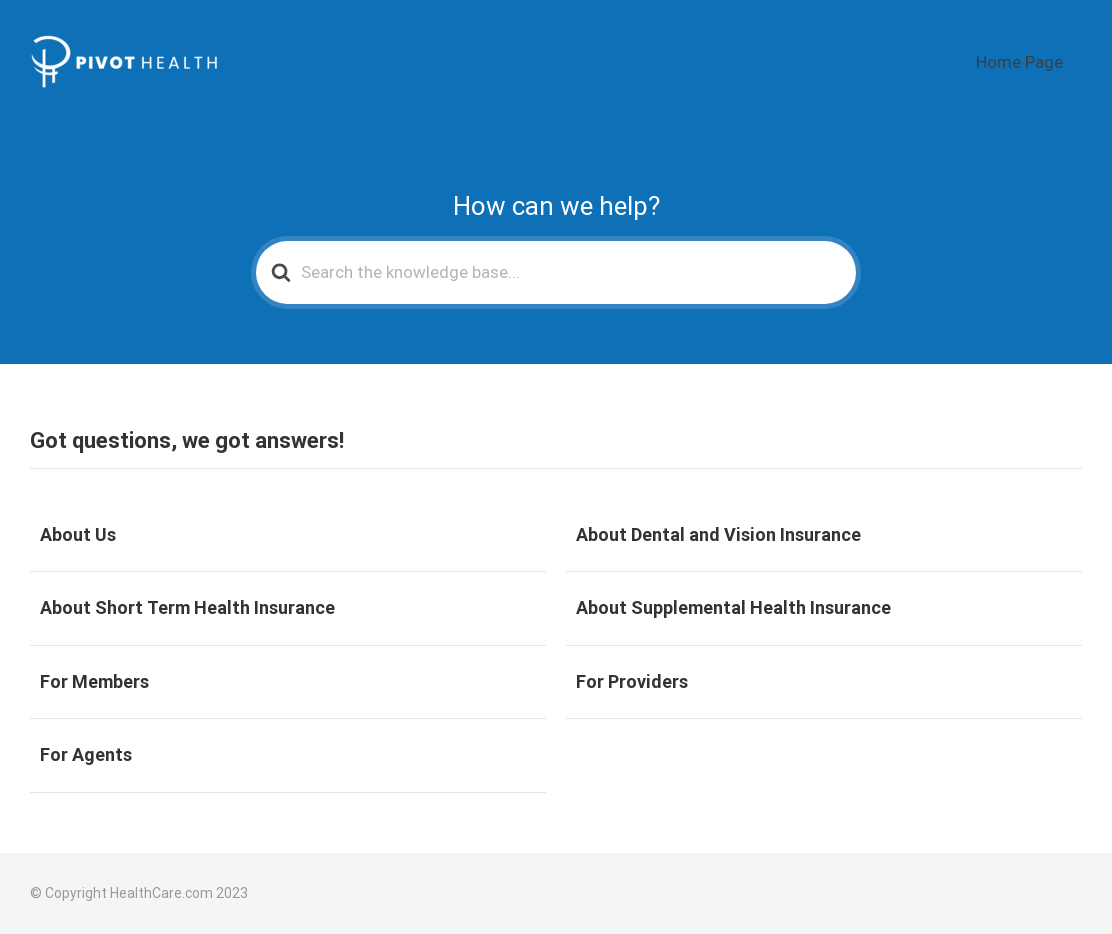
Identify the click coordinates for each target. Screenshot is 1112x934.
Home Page (1035, 63)
